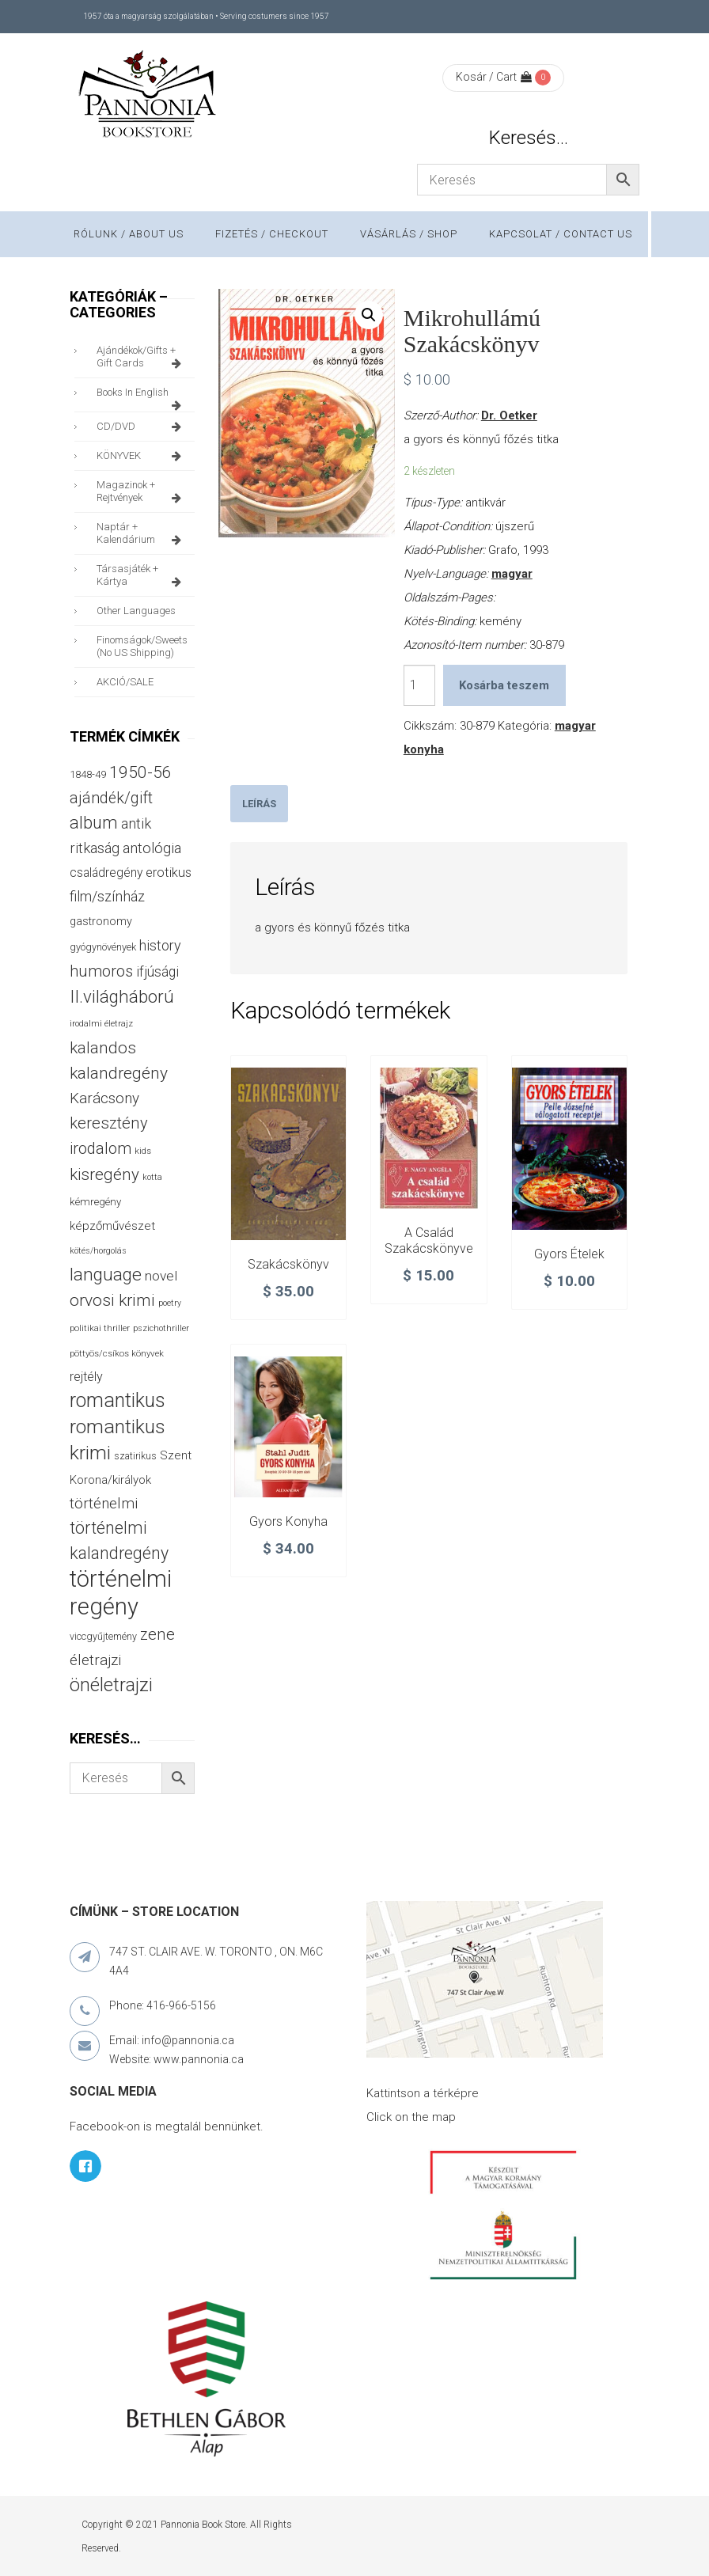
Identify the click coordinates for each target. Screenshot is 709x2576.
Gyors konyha (288, 1521)
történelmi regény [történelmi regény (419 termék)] (121, 1592)
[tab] (259, 803)
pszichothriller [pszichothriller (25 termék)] (161, 1328)
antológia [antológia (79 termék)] (152, 848)
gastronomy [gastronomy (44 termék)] (101, 921)
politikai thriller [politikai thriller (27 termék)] (100, 1328)
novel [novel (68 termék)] (161, 1276)
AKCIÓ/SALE (125, 682)
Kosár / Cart (494, 76)
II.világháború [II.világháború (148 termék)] (122, 996)
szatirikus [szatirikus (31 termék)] (135, 1456)
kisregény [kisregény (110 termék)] (104, 1174)
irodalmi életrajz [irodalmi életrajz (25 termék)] (101, 1024)
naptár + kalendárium (142, 533)
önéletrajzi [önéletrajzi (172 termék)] (111, 1685)
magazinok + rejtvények (142, 491)
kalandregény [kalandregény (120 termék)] (119, 1073)
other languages (136, 610)
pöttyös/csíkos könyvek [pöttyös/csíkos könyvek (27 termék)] (117, 1353)
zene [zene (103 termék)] (157, 1634)
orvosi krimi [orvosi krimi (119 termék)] (112, 1300)
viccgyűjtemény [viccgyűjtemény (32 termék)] (103, 1636)
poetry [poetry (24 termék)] (169, 1303)
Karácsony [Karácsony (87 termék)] (104, 1098)
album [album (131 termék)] (94, 823)
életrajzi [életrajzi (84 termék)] (95, 1660)
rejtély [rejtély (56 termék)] (86, 1376)
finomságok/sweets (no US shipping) (142, 646)
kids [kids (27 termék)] (143, 1150)
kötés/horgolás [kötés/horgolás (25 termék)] (98, 1251)
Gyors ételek (569, 1253)
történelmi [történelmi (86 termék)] (104, 1503)
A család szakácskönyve (429, 1240)
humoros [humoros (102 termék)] (101, 971)
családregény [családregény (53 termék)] (106, 872)
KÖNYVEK (142, 456)
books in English (142, 396)
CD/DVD (142, 426)
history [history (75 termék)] (160, 945)
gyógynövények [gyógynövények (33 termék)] (103, 947)
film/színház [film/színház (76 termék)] (107, 896)
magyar (512, 574)
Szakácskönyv (288, 1264)
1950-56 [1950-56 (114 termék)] (140, 772)
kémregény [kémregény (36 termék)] (95, 1202)
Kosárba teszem (504, 685)
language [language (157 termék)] (106, 1274)
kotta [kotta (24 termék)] (152, 1177)
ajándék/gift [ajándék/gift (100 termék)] (111, 798)
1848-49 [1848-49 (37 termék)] (88, 774)
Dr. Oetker (509, 415)
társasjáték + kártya (142, 575)
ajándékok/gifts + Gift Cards (142, 357)
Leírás (259, 804)
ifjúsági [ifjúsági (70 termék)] (157, 972)
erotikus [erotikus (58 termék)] (168, 872)
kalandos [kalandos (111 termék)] (103, 1047)
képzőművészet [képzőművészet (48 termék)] (112, 1226)
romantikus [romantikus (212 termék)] (117, 1400)
